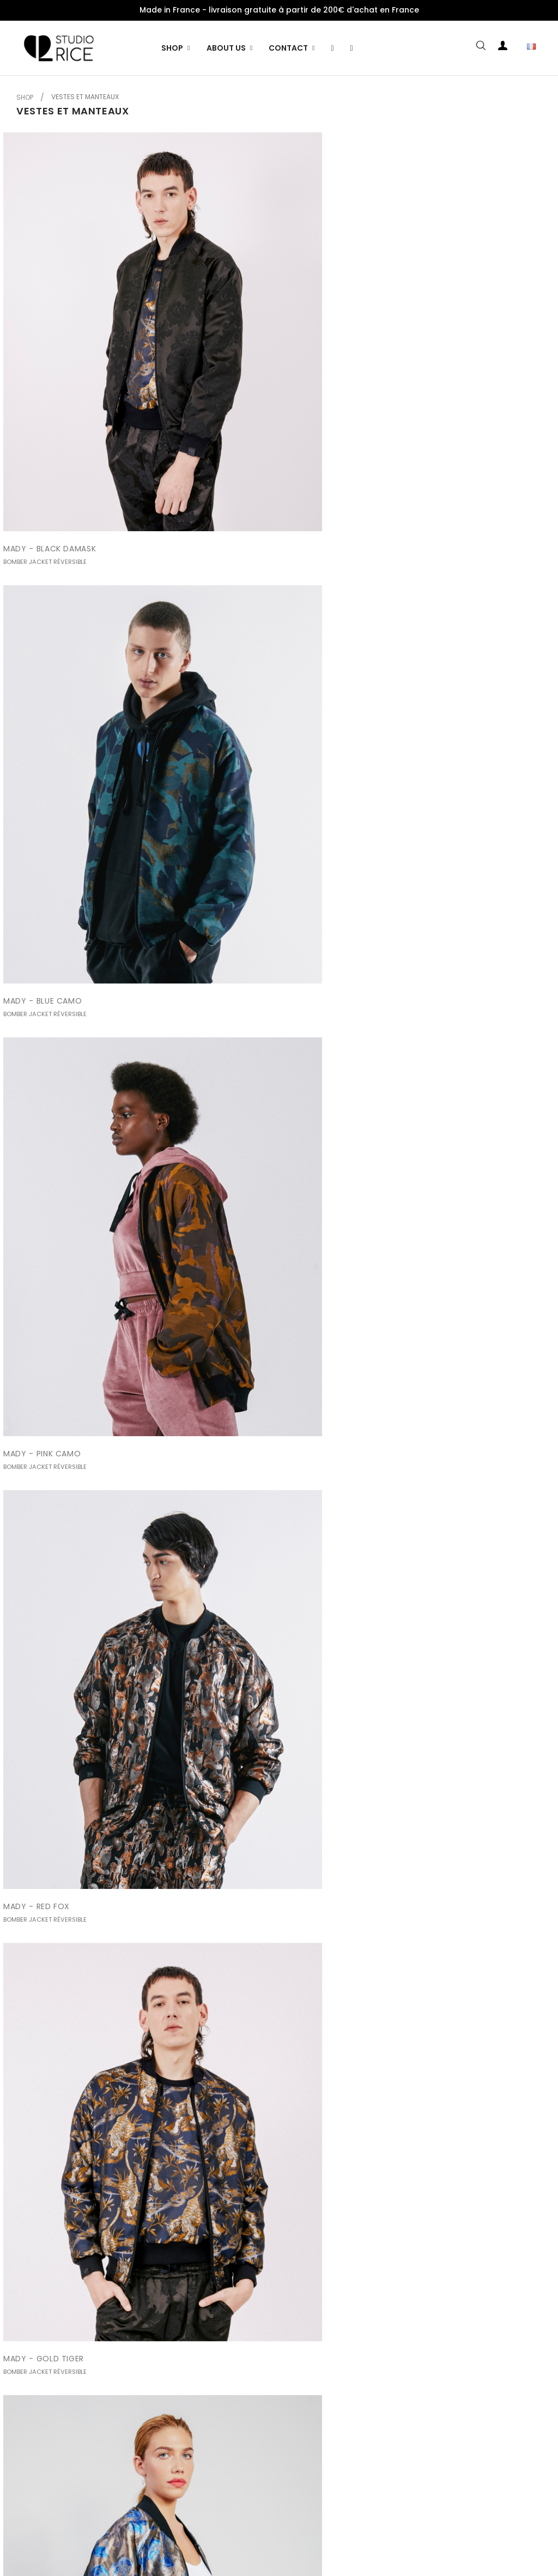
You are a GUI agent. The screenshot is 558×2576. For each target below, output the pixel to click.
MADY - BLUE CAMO (227, 377)
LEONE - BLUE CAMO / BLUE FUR (434, 1501)
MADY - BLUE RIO (406, 658)
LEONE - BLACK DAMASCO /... (245, 1501)
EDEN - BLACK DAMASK (232, 938)
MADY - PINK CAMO (412, 377)
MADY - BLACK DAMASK (49, 377)
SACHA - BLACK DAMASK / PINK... (437, 2062)
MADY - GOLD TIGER (228, 658)
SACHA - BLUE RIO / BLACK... (428, 2343)
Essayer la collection (371, 2529)
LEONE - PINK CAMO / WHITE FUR (67, 1781)
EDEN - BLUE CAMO (410, 938)
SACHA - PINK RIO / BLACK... (243, 2343)
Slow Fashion (294, 2529)
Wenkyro (348, 2552)
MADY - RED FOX (36, 658)
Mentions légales (132, 2529)
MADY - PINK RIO (36, 938)
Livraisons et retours (217, 2529)
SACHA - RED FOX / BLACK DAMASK (73, 2343)
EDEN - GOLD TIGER (41, 1501)
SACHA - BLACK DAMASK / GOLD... (70, 2062)
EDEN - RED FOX (219, 1219)
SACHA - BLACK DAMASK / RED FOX (443, 1781)
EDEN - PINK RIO (404, 1219)
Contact (442, 2529)
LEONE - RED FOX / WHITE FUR (247, 1781)
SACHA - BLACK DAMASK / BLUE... (253, 2062)
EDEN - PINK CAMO (40, 1219)
